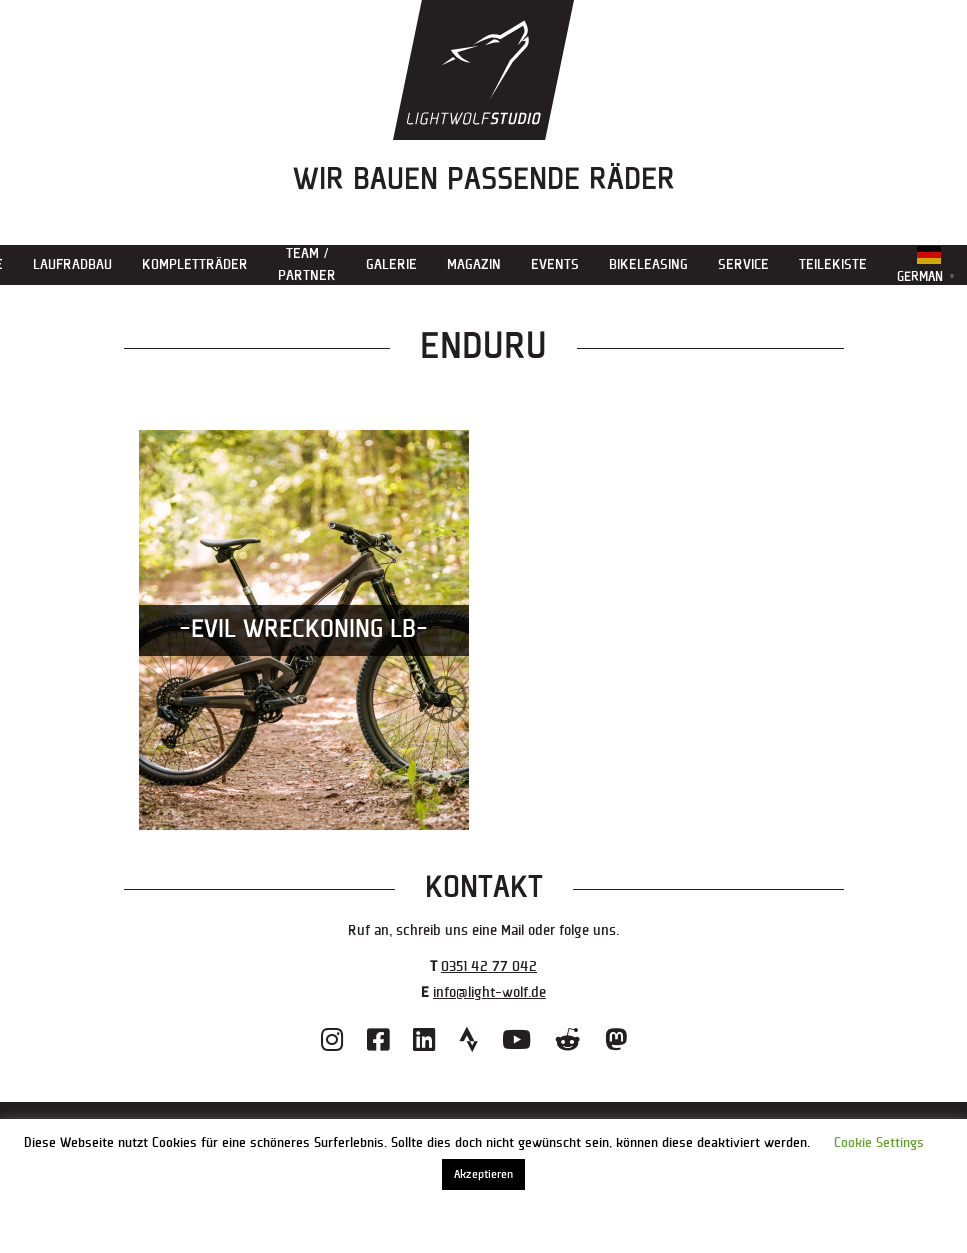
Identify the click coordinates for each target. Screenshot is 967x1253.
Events (555, 264)
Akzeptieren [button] (483, 1174)
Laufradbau (72, 264)
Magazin (474, 264)
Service (743, 264)
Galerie (391, 264)
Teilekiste (833, 264)
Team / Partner (307, 264)
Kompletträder (195, 264)
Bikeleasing (648, 264)
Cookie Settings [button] (879, 1143)
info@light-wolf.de (489, 992)
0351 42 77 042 (489, 966)
